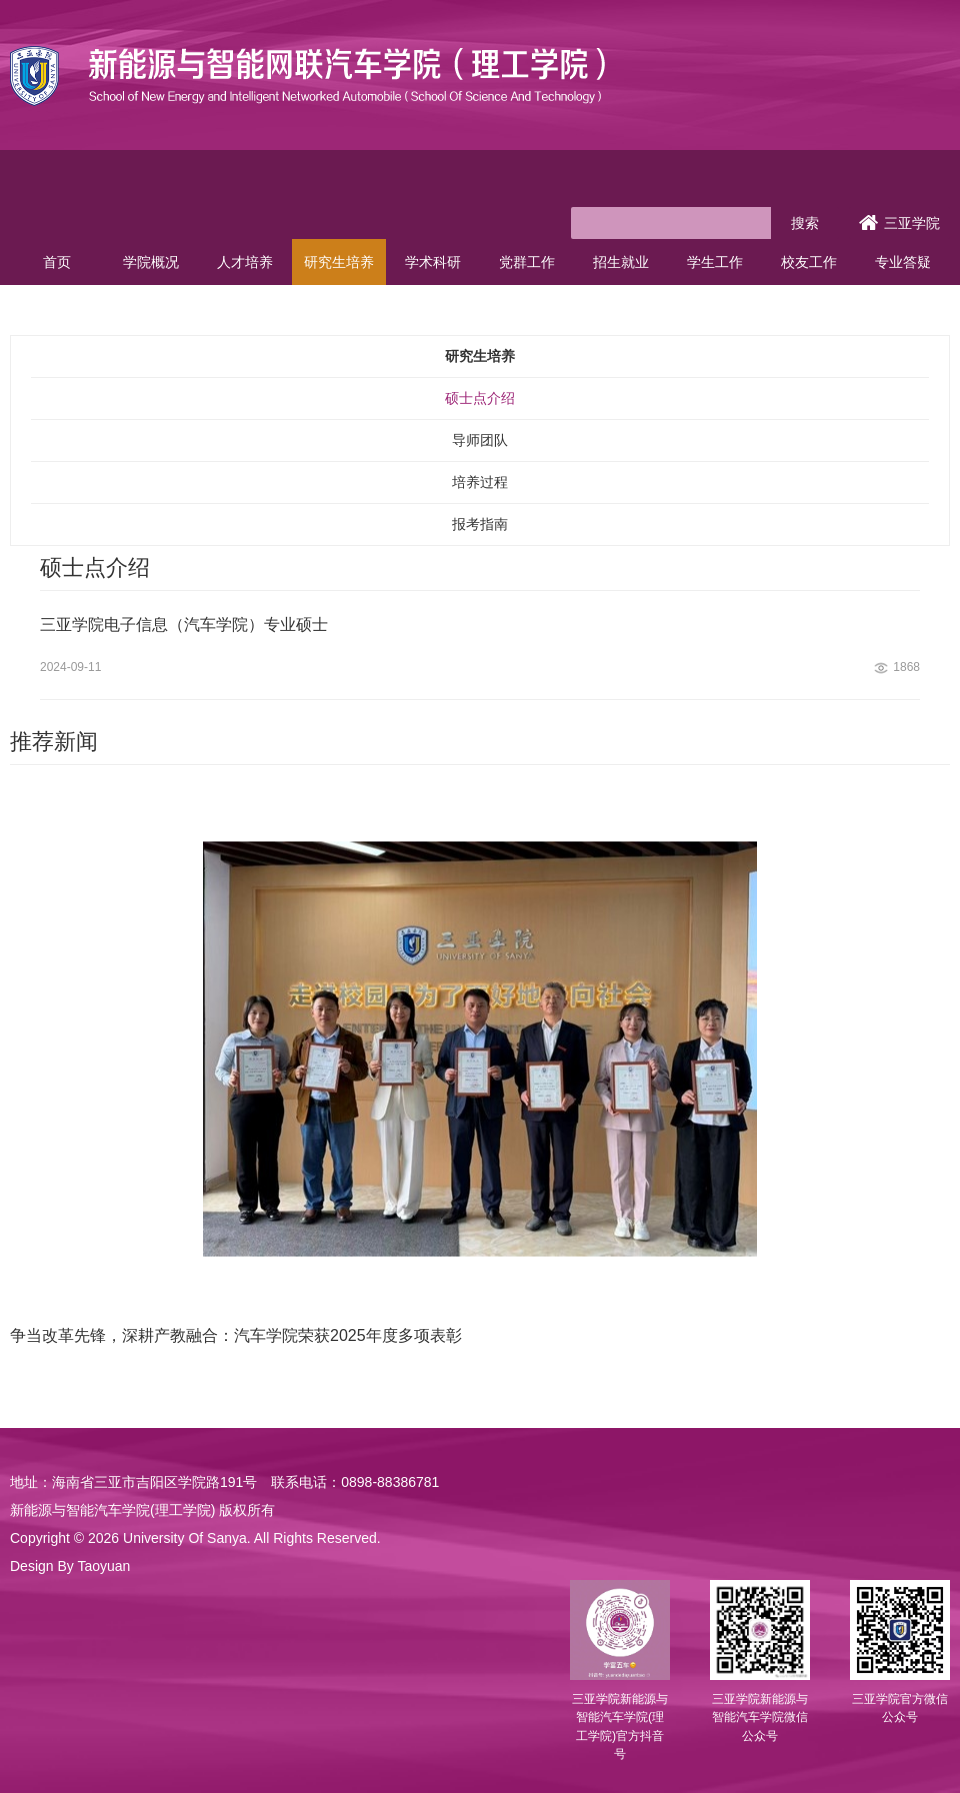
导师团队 (480, 440)
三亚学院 (899, 223)
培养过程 (480, 482)
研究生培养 (339, 262)
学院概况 (151, 262)
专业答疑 (903, 262)
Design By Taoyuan (70, 1566)
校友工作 (809, 262)
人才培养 (245, 262)
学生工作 (715, 262)
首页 (57, 262)
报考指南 (480, 524)
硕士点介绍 (480, 398)
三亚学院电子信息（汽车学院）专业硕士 (184, 624)
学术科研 (433, 262)
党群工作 (527, 262)
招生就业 (621, 262)
